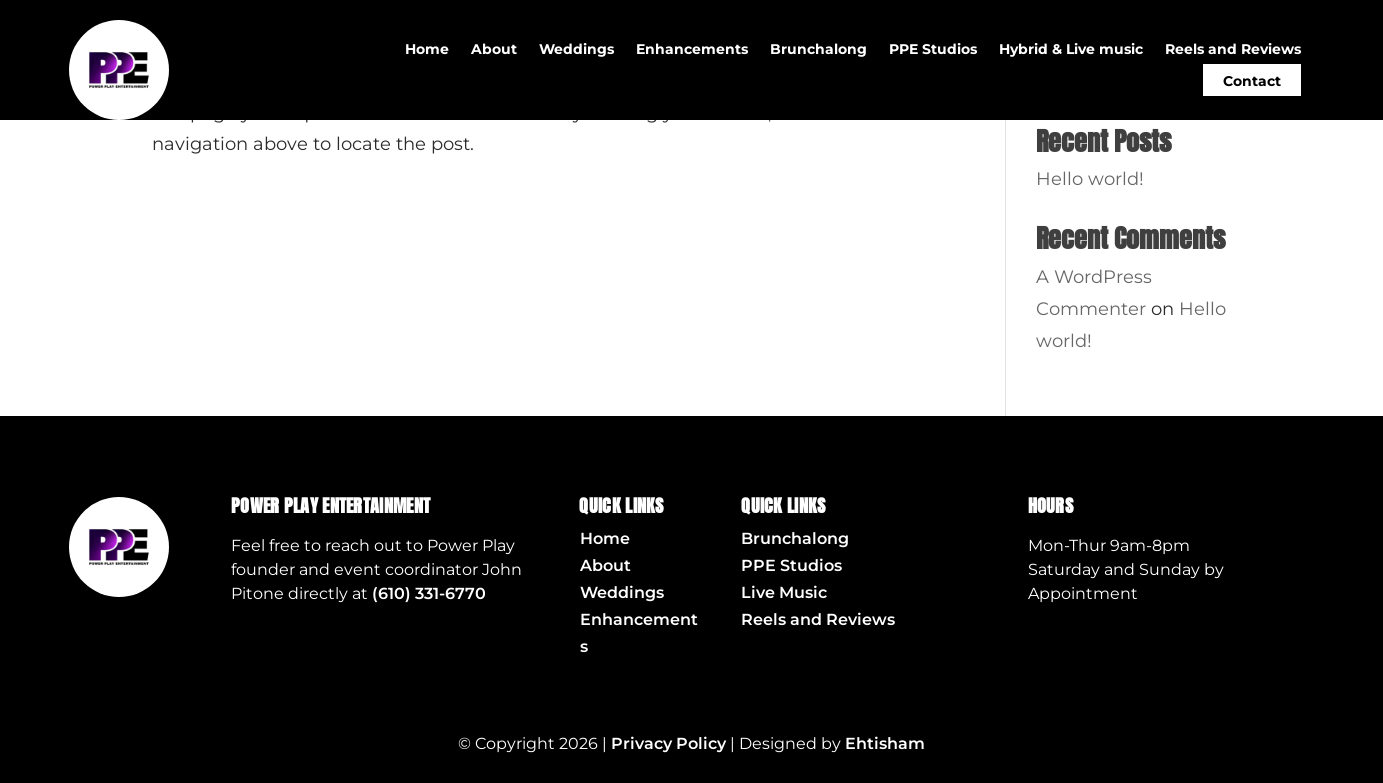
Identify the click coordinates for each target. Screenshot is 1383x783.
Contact (1252, 81)
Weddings (576, 50)
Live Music (784, 592)
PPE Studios (933, 50)
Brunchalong (818, 50)
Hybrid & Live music (1071, 50)
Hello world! (1090, 179)
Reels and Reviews (1233, 50)
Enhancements (692, 50)
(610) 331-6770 (429, 593)
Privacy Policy (668, 743)
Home (427, 50)
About (494, 50)
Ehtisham (885, 743)
